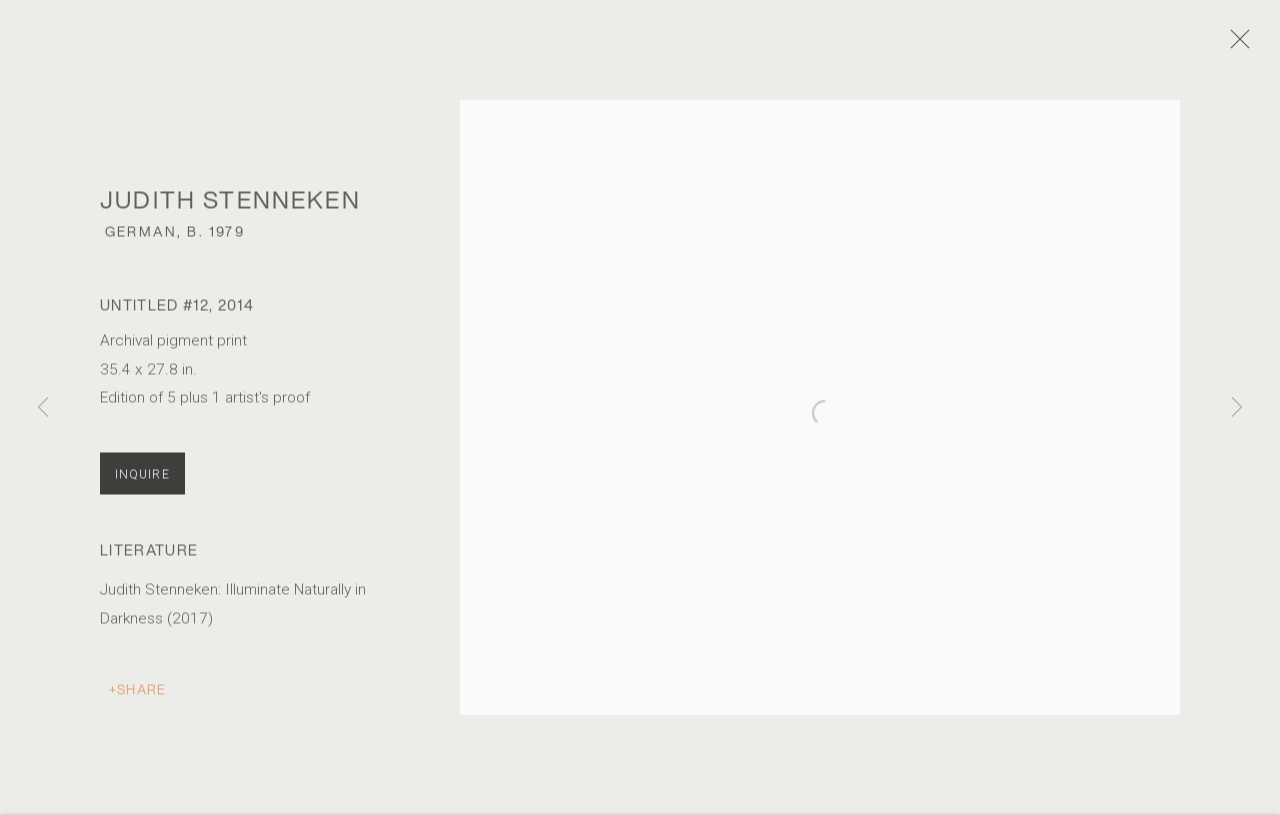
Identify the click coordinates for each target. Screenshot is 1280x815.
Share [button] (141, 698)
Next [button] (1237, 407)
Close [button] (1249, 45)
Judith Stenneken (230, 208)
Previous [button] (43, 407)
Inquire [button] (142, 483)
